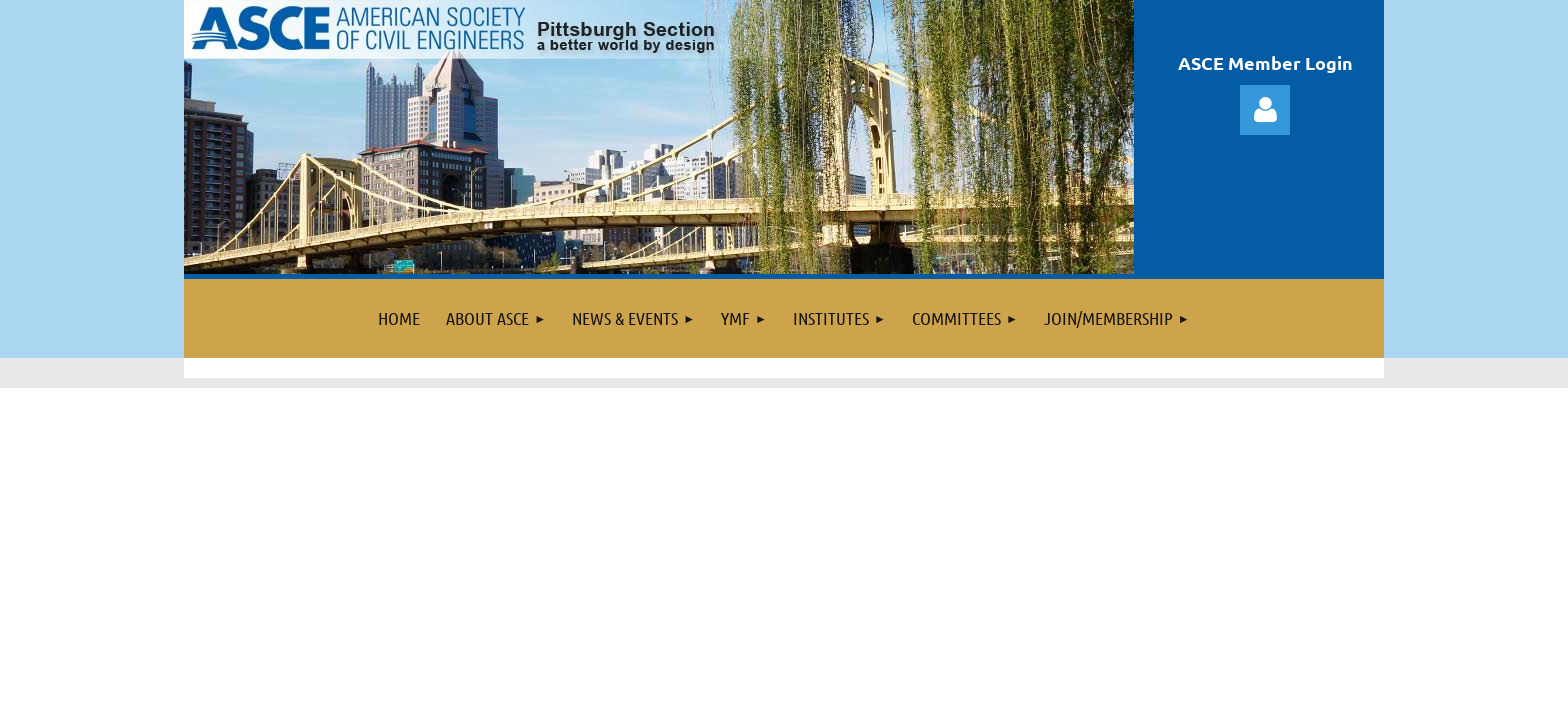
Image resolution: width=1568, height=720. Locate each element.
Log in (1265, 110)
